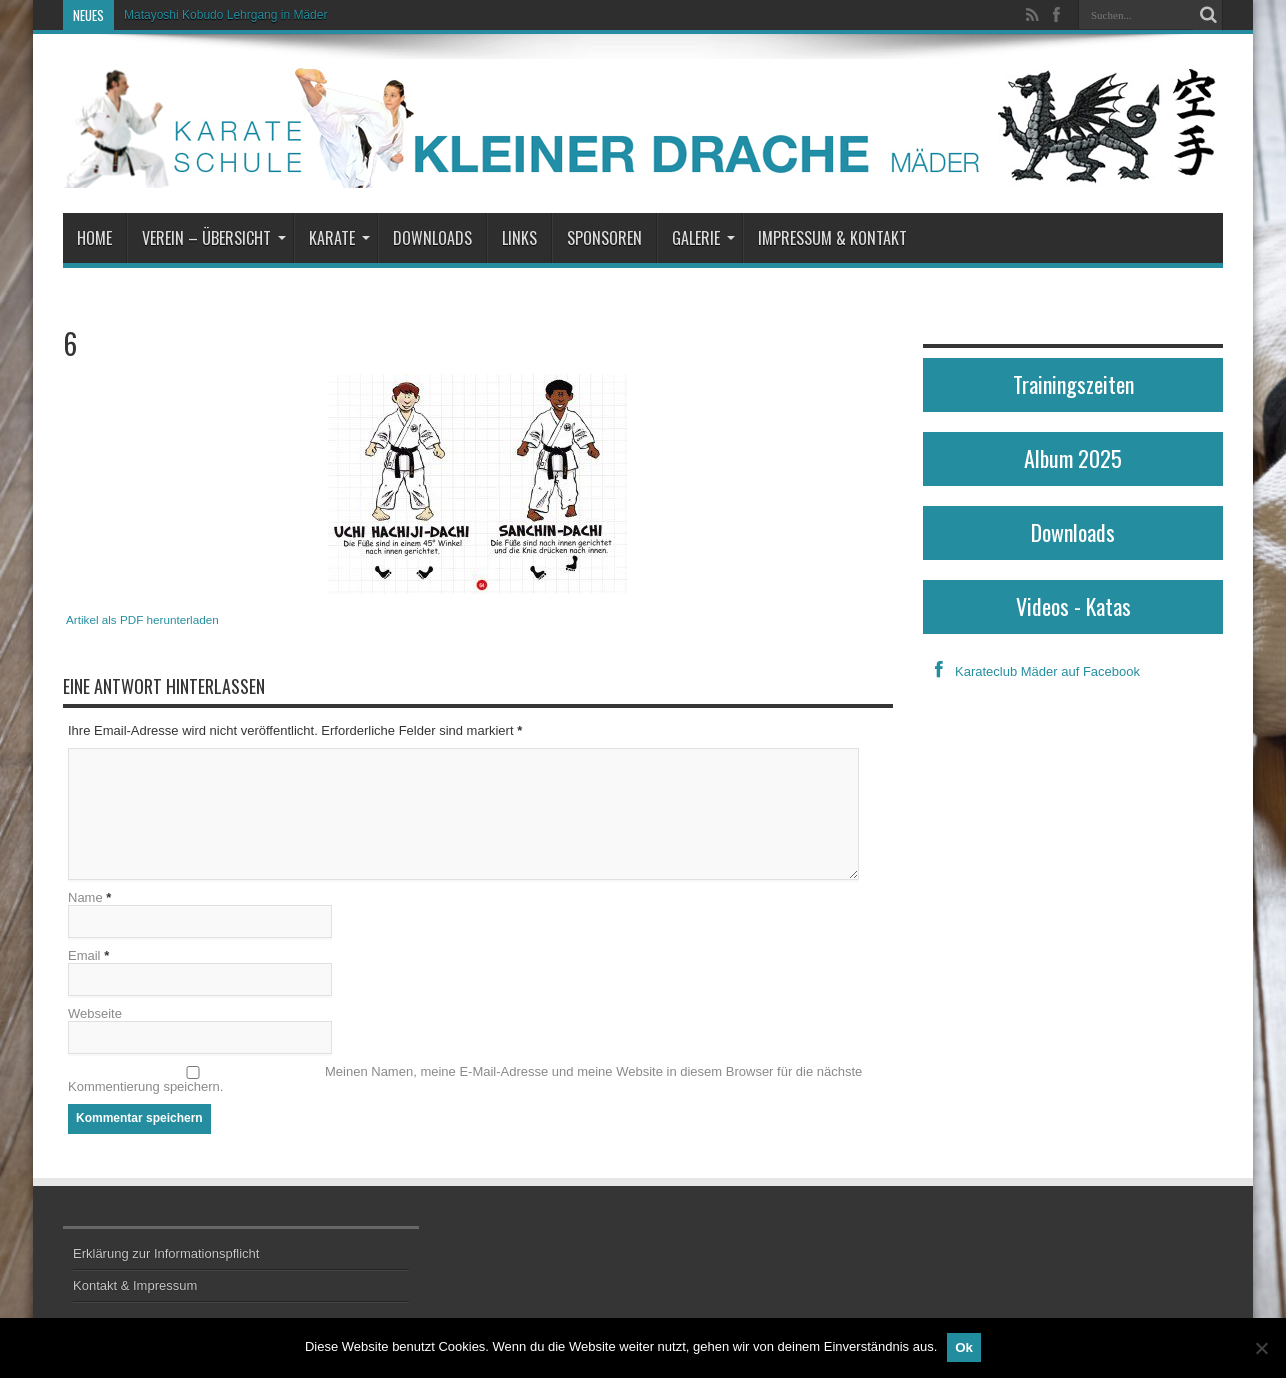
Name (85, 897)
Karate (339, 238)
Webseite (95, 1013)
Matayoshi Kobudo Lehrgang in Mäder (225, 15)
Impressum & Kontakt (832, 238)
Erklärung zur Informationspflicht (166, 1253)
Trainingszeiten (1073, 384)
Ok (964, 1347)
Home (94, 238)
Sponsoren (604, 238)
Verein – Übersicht (214, 238)
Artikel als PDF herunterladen (142, 619)
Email (84, 955)
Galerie (703, 238)
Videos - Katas (1073, 606)
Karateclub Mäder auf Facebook (1031, 671)
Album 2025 (1073, 458)
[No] (1261, 1348)
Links (519, 238)
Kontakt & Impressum (135, 1285)
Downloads (432, 238)
